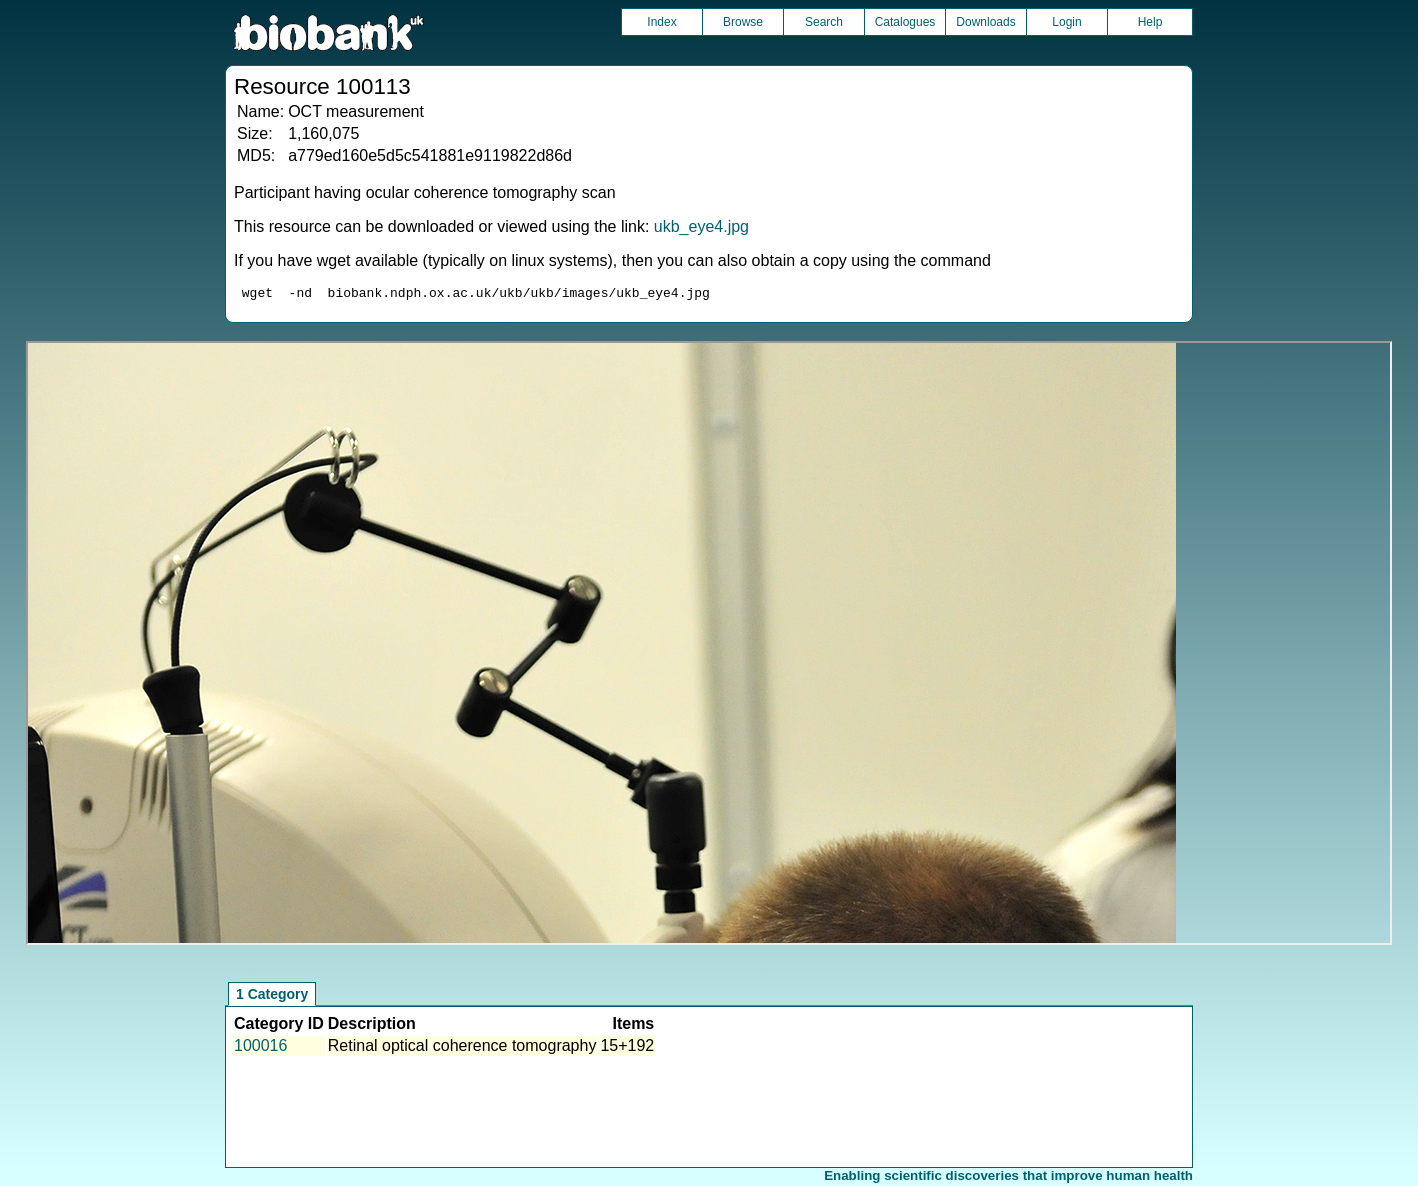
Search (824, 22)
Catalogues (905, 22)
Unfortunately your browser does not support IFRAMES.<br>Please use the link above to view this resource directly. (708, 646)
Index (661, 22)
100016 (260, 1048)
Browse (743, 22)
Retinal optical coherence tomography (462, 1048)
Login (1066, 22)
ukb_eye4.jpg (701, 226)
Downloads (985, 22)
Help (1150, 22)
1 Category (272, 997)
